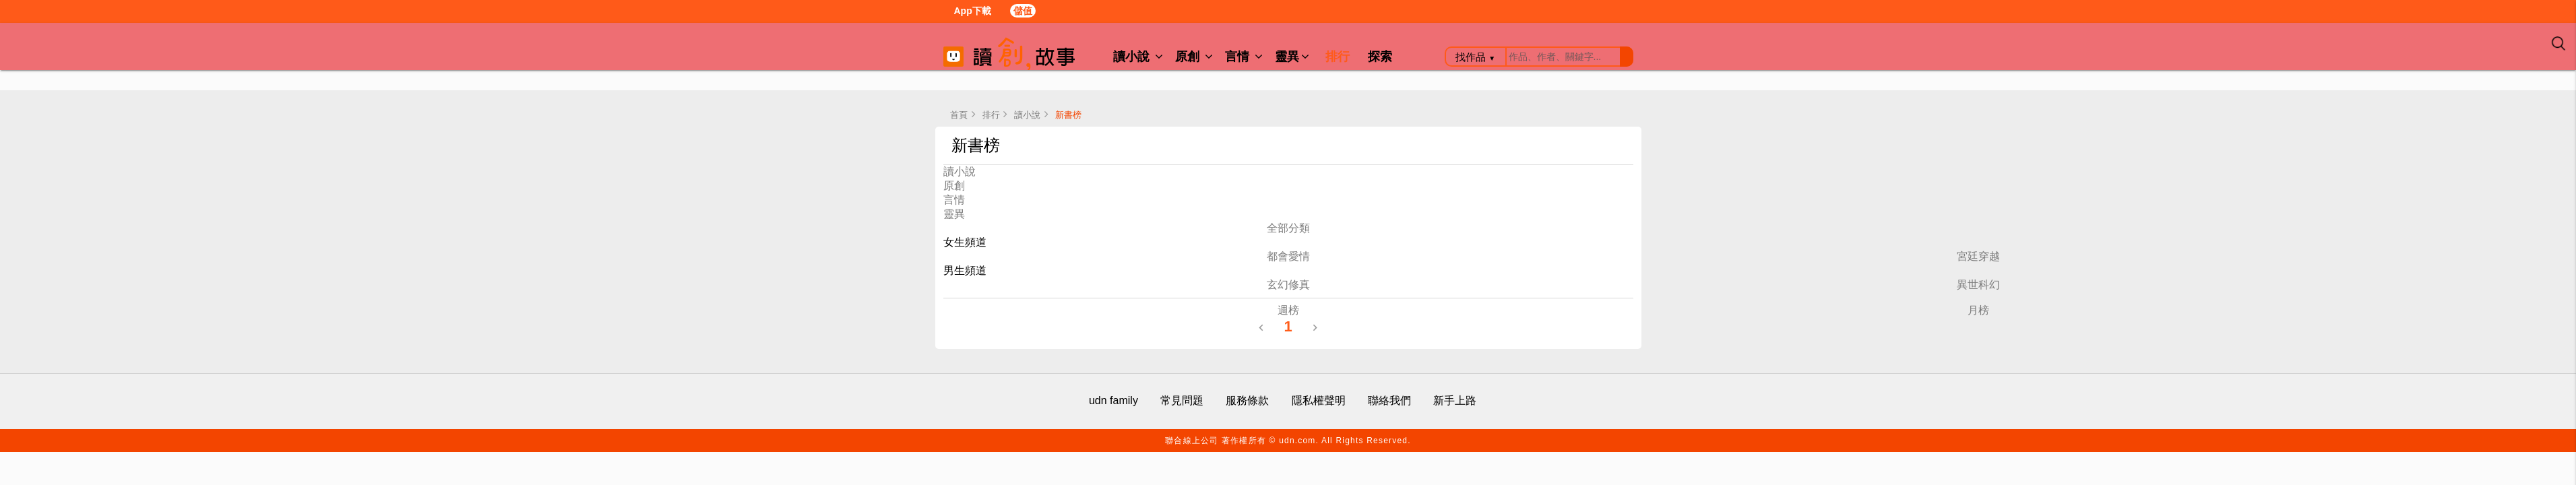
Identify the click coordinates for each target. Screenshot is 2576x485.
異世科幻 (1978, 284)
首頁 (959, 115)
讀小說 (1138, 56)
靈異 (1292, 56)
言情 (1244, 56)
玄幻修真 (1288, 284)
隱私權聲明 (1319, 400)
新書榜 (1068, 115)
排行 (1337, 56)
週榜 (1288, 310)
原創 (1194, 56)
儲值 (1022, 10)
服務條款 (1247, 400)
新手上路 (1454, 400)
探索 (1380, 56)
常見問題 (1181, 400)
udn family (1113, 400)
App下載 (970, 11)
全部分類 (1288, 228)
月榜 (1978, 310)
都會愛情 (1288, 256)
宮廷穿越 (1978, 256)
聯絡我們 (1389, 400)
